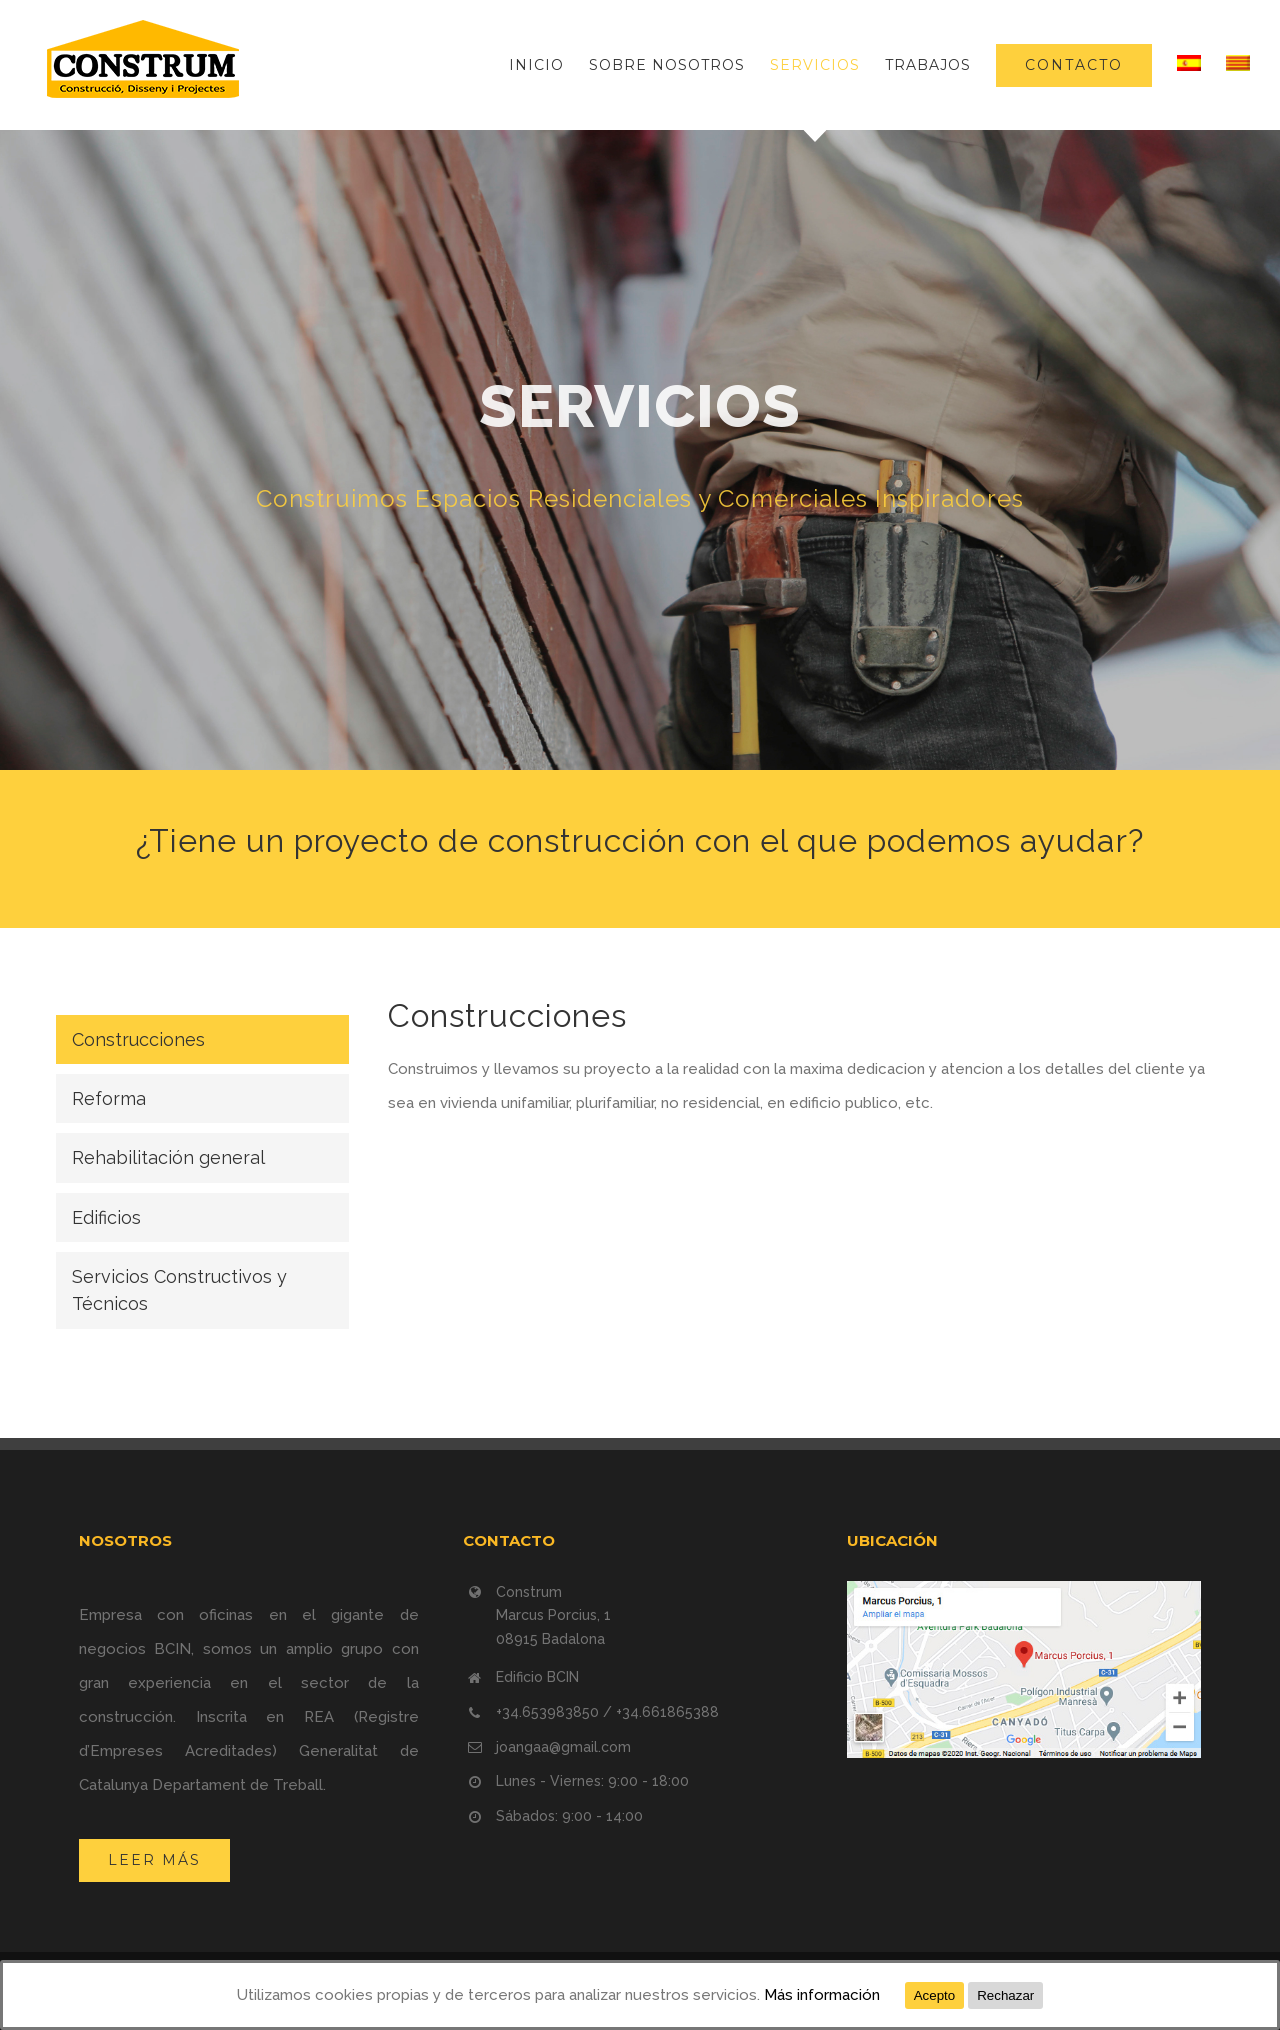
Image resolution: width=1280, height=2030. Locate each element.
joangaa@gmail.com (563, 1747)
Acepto (935, 1995)
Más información (822, 1995)
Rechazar (1005, 1995)
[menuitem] (549, 65)
